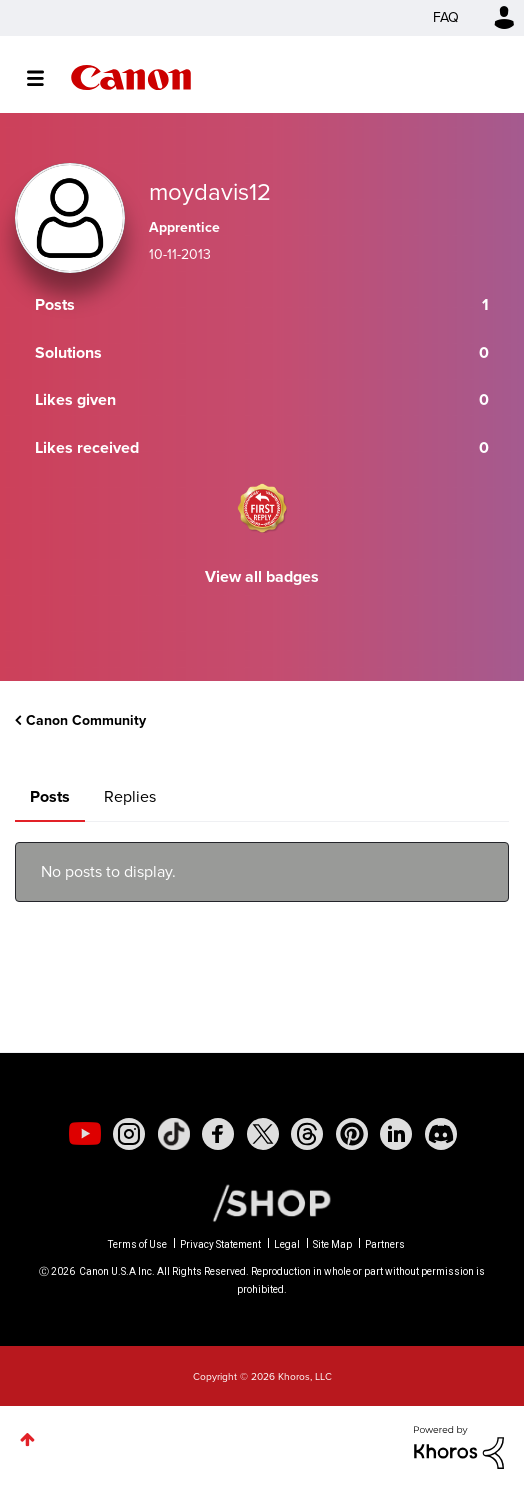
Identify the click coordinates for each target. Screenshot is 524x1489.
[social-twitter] (263, 1134)
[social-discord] (441, 1134)
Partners (385, 1244)
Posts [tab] (50, 796)
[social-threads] (307, 1134)
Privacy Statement (220, 1244)
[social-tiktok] (174, 1134)
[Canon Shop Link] (262, 1202)
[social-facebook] (218, 1134)
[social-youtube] (85, 1134)
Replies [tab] (130, 796)
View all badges (262, 576)
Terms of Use (137, 1244)
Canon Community (131, 77)
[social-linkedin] (396, 1134)
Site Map (332, 1244)
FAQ (446, 17)
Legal (287, 1244)
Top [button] (27, 1439)
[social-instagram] (129, 1134)
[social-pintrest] (352, 1134)
